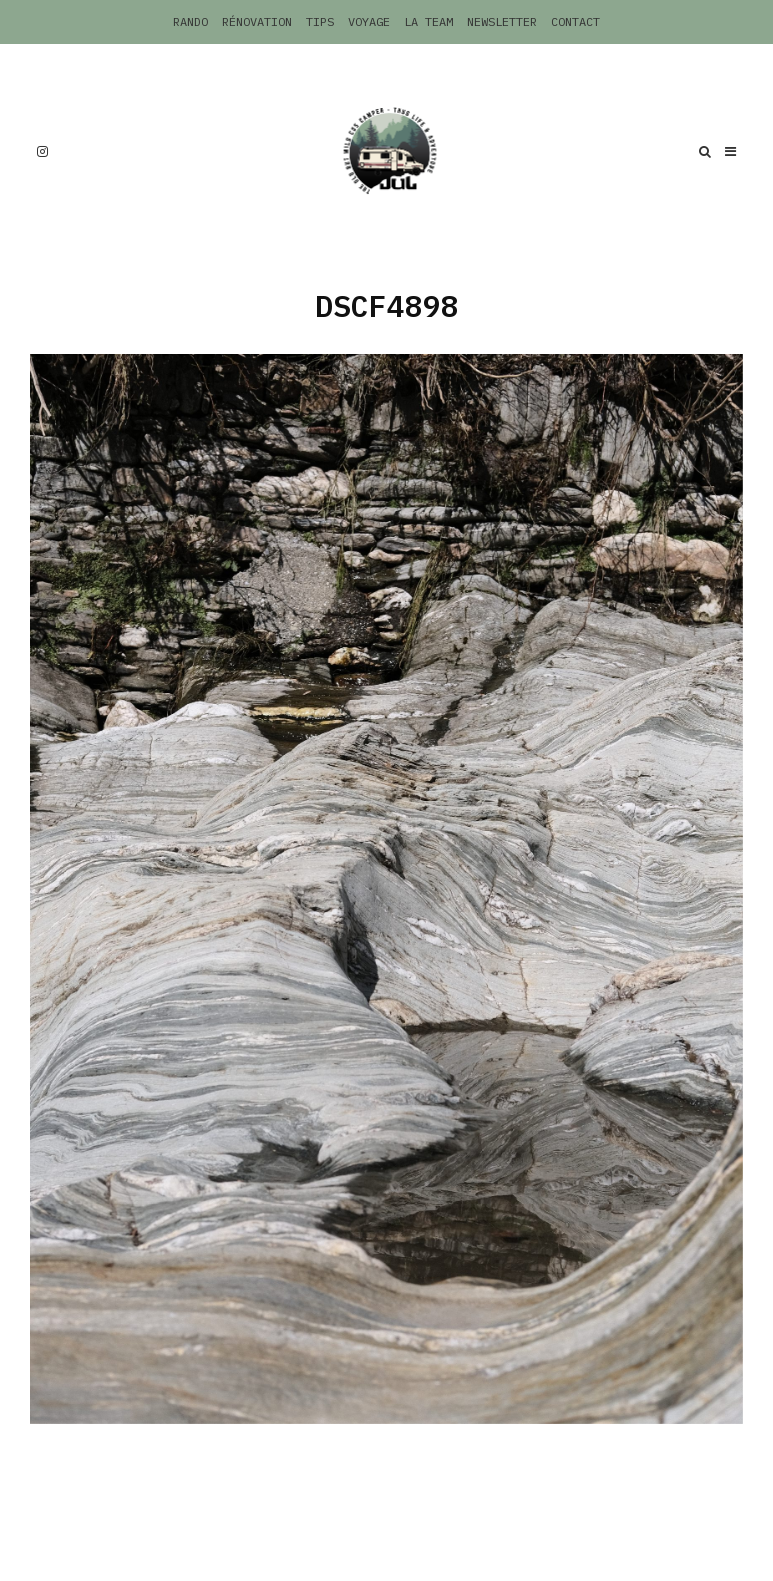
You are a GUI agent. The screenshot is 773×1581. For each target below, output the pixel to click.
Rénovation (257, 21)
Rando (190, 21)
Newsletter (502, 21)
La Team (428, 21)
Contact (575, 21)
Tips (320, 21)
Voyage (369, 21)
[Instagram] (42, 151)
